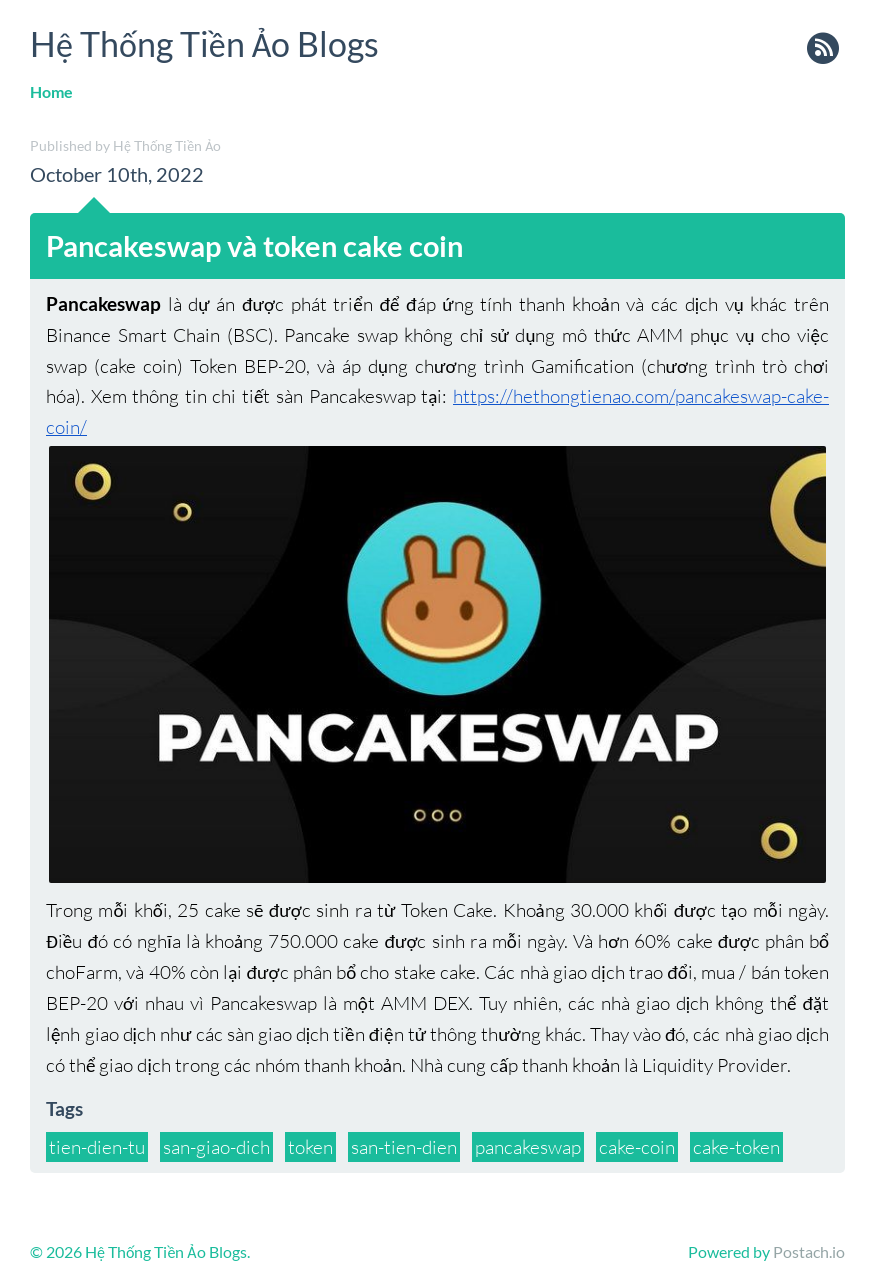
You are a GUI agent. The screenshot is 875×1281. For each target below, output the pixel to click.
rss (823, 50)
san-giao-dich (216, 1147)
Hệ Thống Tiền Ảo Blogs (204, 43)
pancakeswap (528, 1147)
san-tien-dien (404, 1147)
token (310, 1147)
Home (51, 91)
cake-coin (637, 1147)
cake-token (736, 1147)
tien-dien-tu (97, 1147)
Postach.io (809, 1251)
